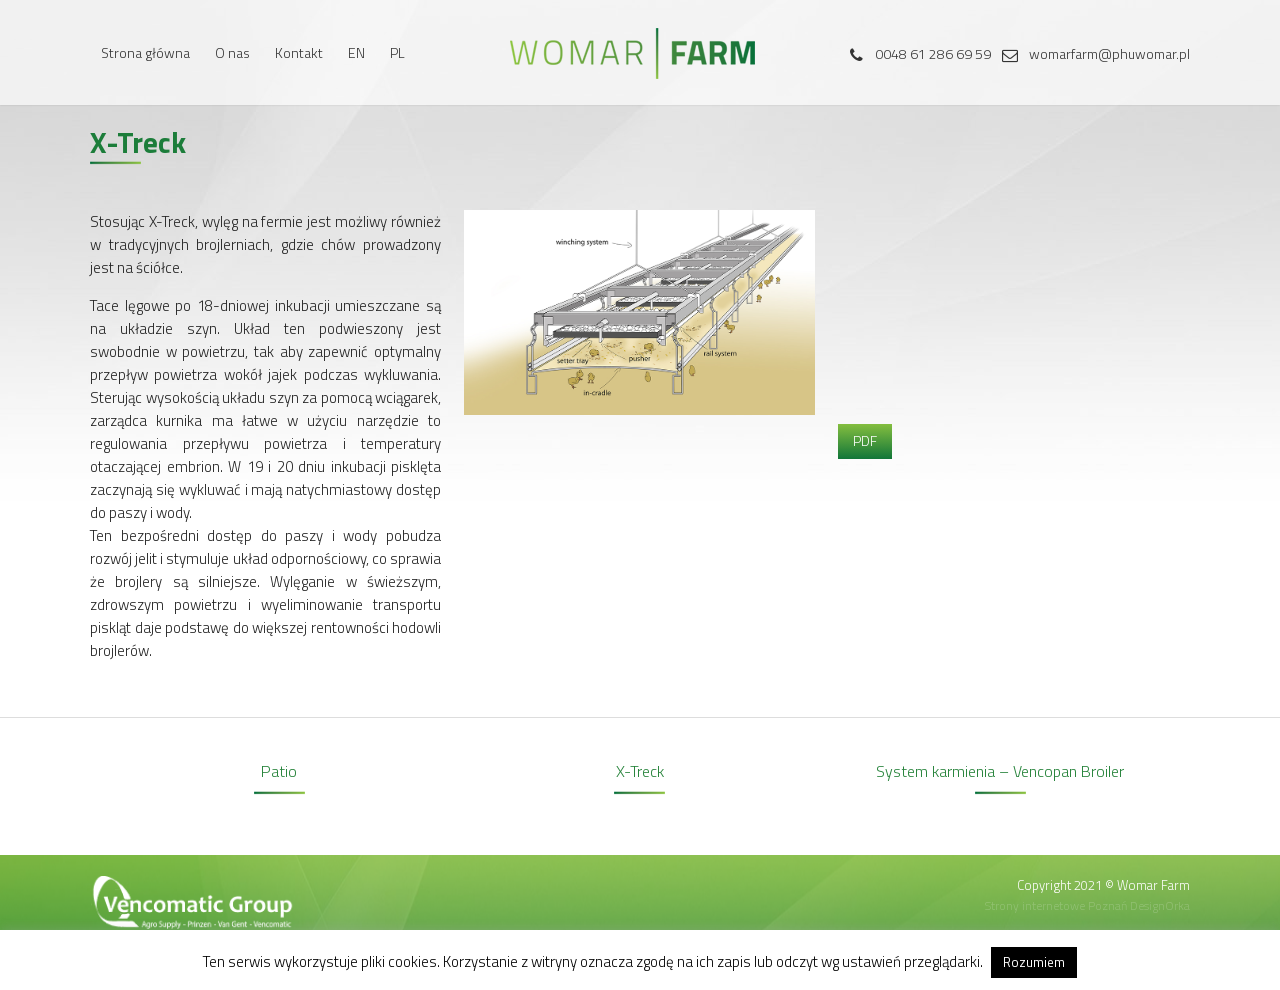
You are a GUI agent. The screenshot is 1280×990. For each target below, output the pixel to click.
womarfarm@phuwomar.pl (1092, 53)
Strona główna (145, 52)
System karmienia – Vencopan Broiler (1000, 771)
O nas (232, 52)
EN (356, 52)
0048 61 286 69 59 (915, 53)
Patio (279, 771)
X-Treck (640, 771)
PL (397, 52)
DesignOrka (1160, 905)
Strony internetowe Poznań (1056, 905)
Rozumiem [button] (1034, 962)
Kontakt (299, 52)
